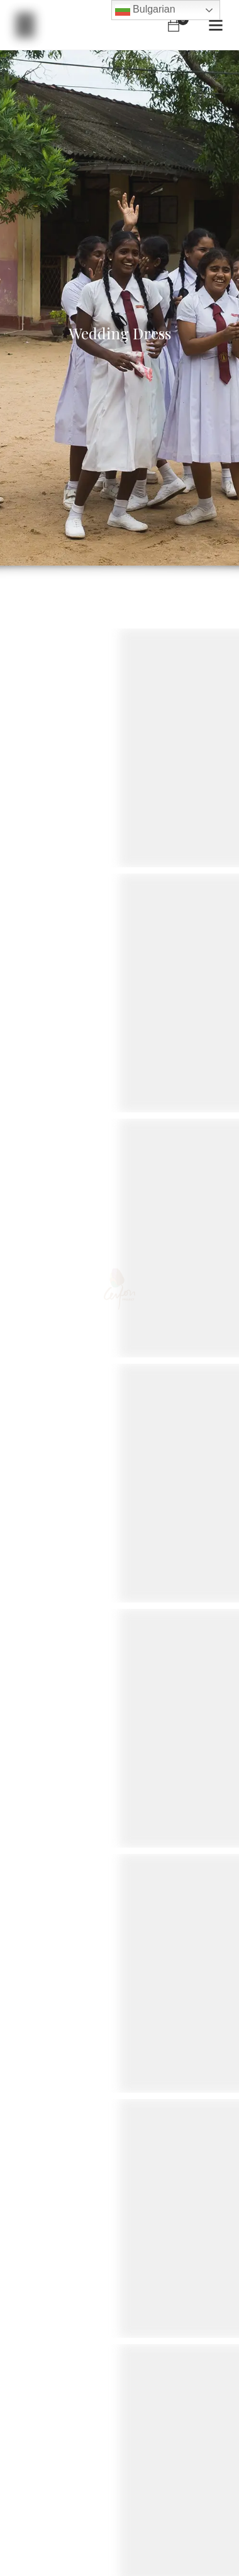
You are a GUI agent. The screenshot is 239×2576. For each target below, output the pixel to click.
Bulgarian (145, 10)
